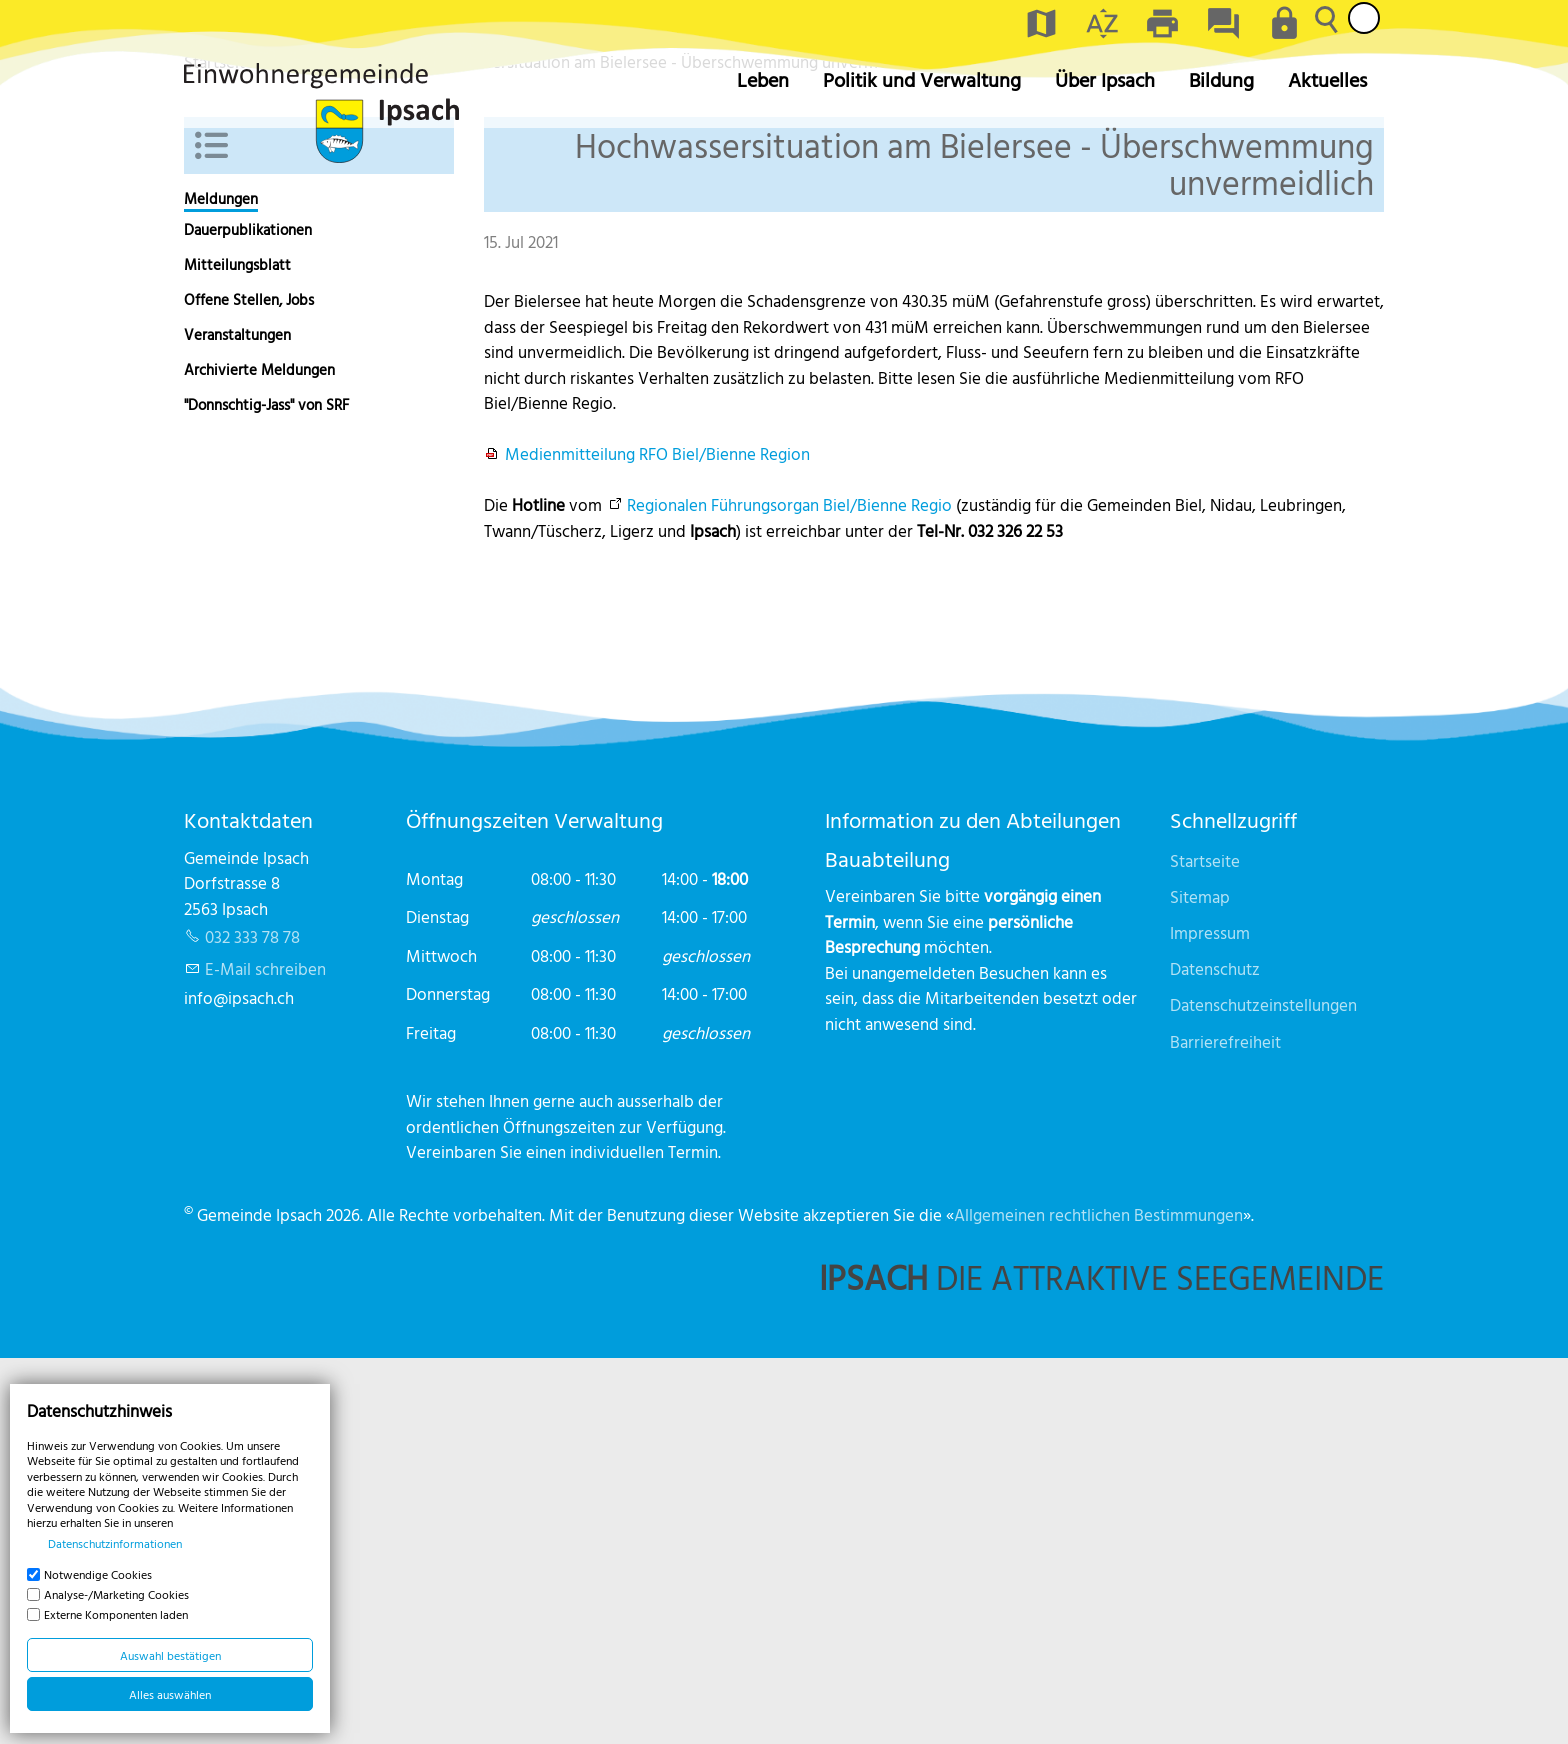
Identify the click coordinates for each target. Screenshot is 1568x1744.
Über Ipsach (1105, 79)
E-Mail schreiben (265, 1354)
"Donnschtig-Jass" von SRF (266, 790)
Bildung (1221, 79)
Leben (763, 79)
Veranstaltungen (237, 720)
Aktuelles (1327, 79)
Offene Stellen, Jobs (249, 685)
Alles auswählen (170, 1694)
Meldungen (221, 584)
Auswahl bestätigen (170, 1655)
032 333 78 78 (252, 1322)
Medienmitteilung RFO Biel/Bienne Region (657, 839)
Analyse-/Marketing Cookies (116, 1594)
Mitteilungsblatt (237, 650)
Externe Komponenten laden (116, 1614)
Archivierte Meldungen (259, 755)
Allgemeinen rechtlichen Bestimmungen (1098, 1599)
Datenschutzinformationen (115, 1543)
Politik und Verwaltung (922, 79)
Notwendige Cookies (98, 1574)
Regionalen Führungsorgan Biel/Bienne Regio (789, 890)
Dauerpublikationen (248, 615)
